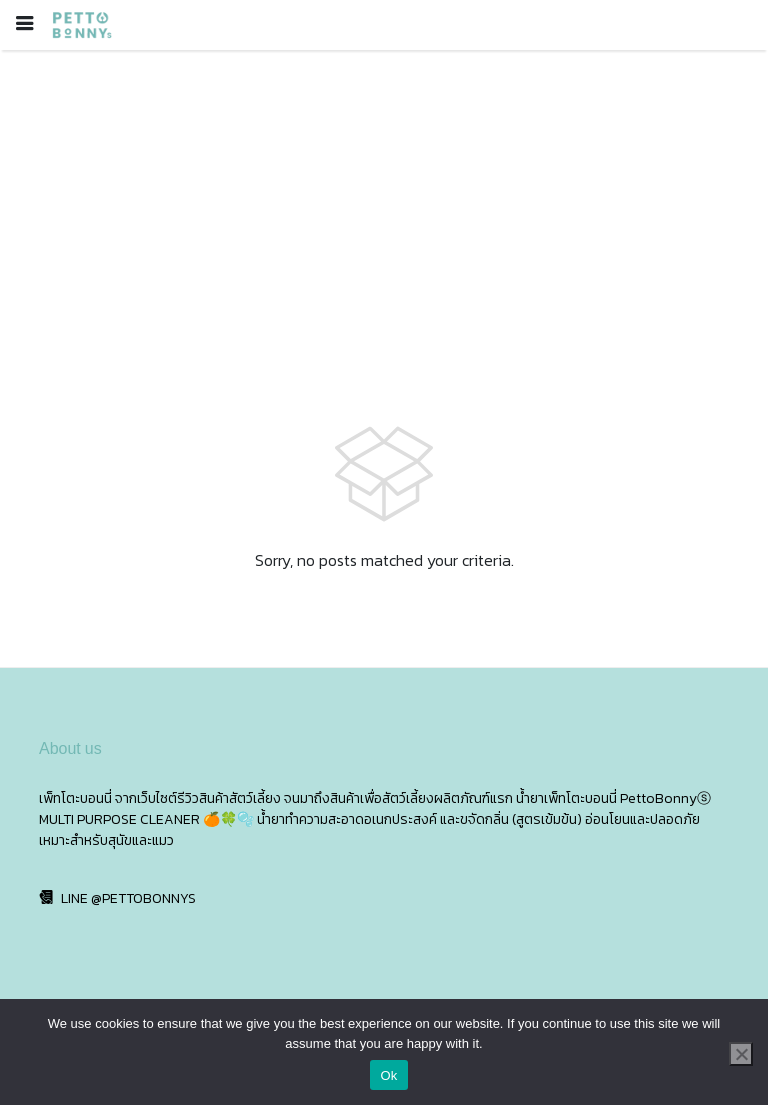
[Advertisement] (384, 200)
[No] (741, 1054)
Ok (388, 1075)
